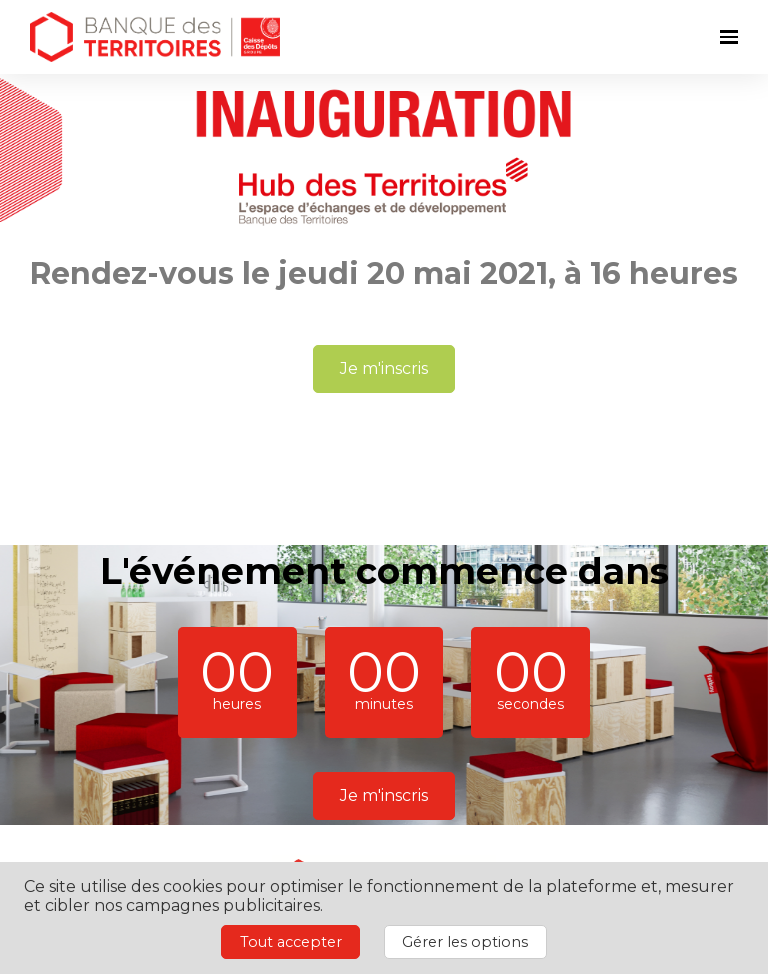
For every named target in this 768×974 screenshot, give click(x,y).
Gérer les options (465, 942)
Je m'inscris (384, 368)
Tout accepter (291, 942)
